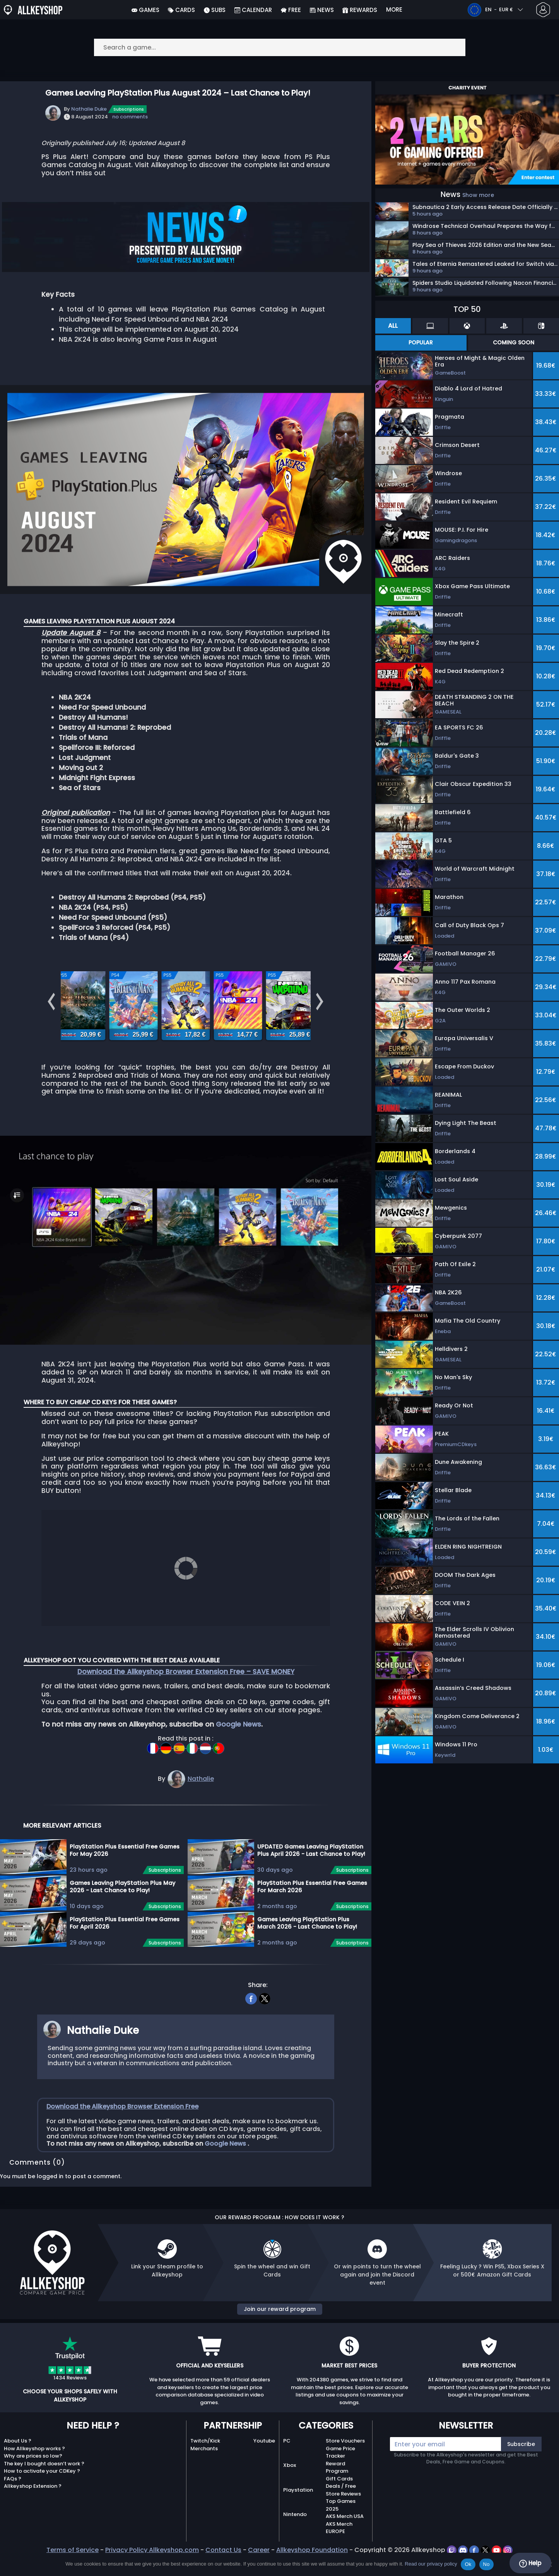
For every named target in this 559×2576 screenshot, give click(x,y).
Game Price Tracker (340, 2477)
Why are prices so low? (33, 2481)
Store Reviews (343, 2519)
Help (530, 2563)
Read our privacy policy (431, 2564)
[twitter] (265, 2023)
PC (287, 2466)
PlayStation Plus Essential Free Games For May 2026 (124, 1875)
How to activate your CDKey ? (42, 2496)
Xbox (289, 2490)
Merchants (204, 2473)
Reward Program (337, 2492)
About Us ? (17, 2466)
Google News (238, 1749)
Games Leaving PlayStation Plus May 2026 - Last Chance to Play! (122, 1912)
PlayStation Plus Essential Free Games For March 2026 (312, 1912)
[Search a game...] (279, 47)
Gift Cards (339, 2504)
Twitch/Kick (205, 2466)
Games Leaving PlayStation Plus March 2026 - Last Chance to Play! (307, 1948)
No (486, 2564)
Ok (468, 2564)
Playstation (298, 2515)
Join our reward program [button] (280, 2334)
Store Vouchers (345, 2466)
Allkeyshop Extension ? (33, 2511)
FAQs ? (12, 2504)
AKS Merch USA (345, 2541)
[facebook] (251, 2023)
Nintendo (295, 2539)
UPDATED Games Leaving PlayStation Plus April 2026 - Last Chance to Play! (311, 1875)
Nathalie (201, 1804)
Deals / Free (341, 2511)
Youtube (264, 2466)
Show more (478, 195)
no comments (130, 116)
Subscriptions (128, 109)
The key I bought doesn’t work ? (44, 2488)
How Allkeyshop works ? (34, 2473)
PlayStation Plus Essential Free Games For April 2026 (124, 1948)
